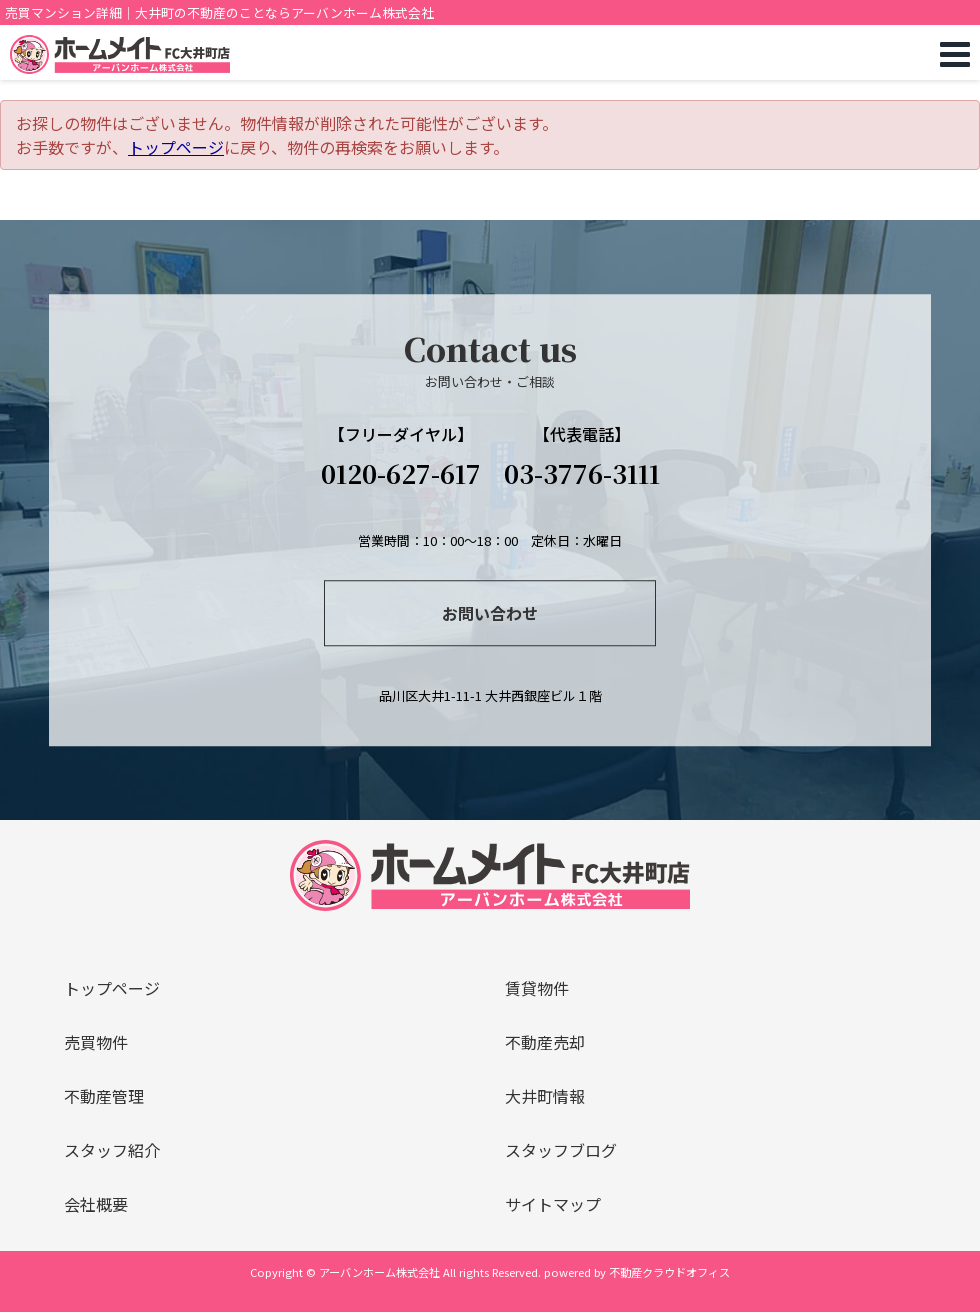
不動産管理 (104, 1096)
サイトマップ (553, 1204)
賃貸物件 (537, 988)
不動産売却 (545, 1042)
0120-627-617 (401, 473)
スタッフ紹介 (112, 1150)
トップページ (176, 147)
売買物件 (96, 1042)
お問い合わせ (490, 613)
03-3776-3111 (582, 473)
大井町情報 (545, 1096)
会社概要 (96, 1204)
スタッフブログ (561, 1150)
